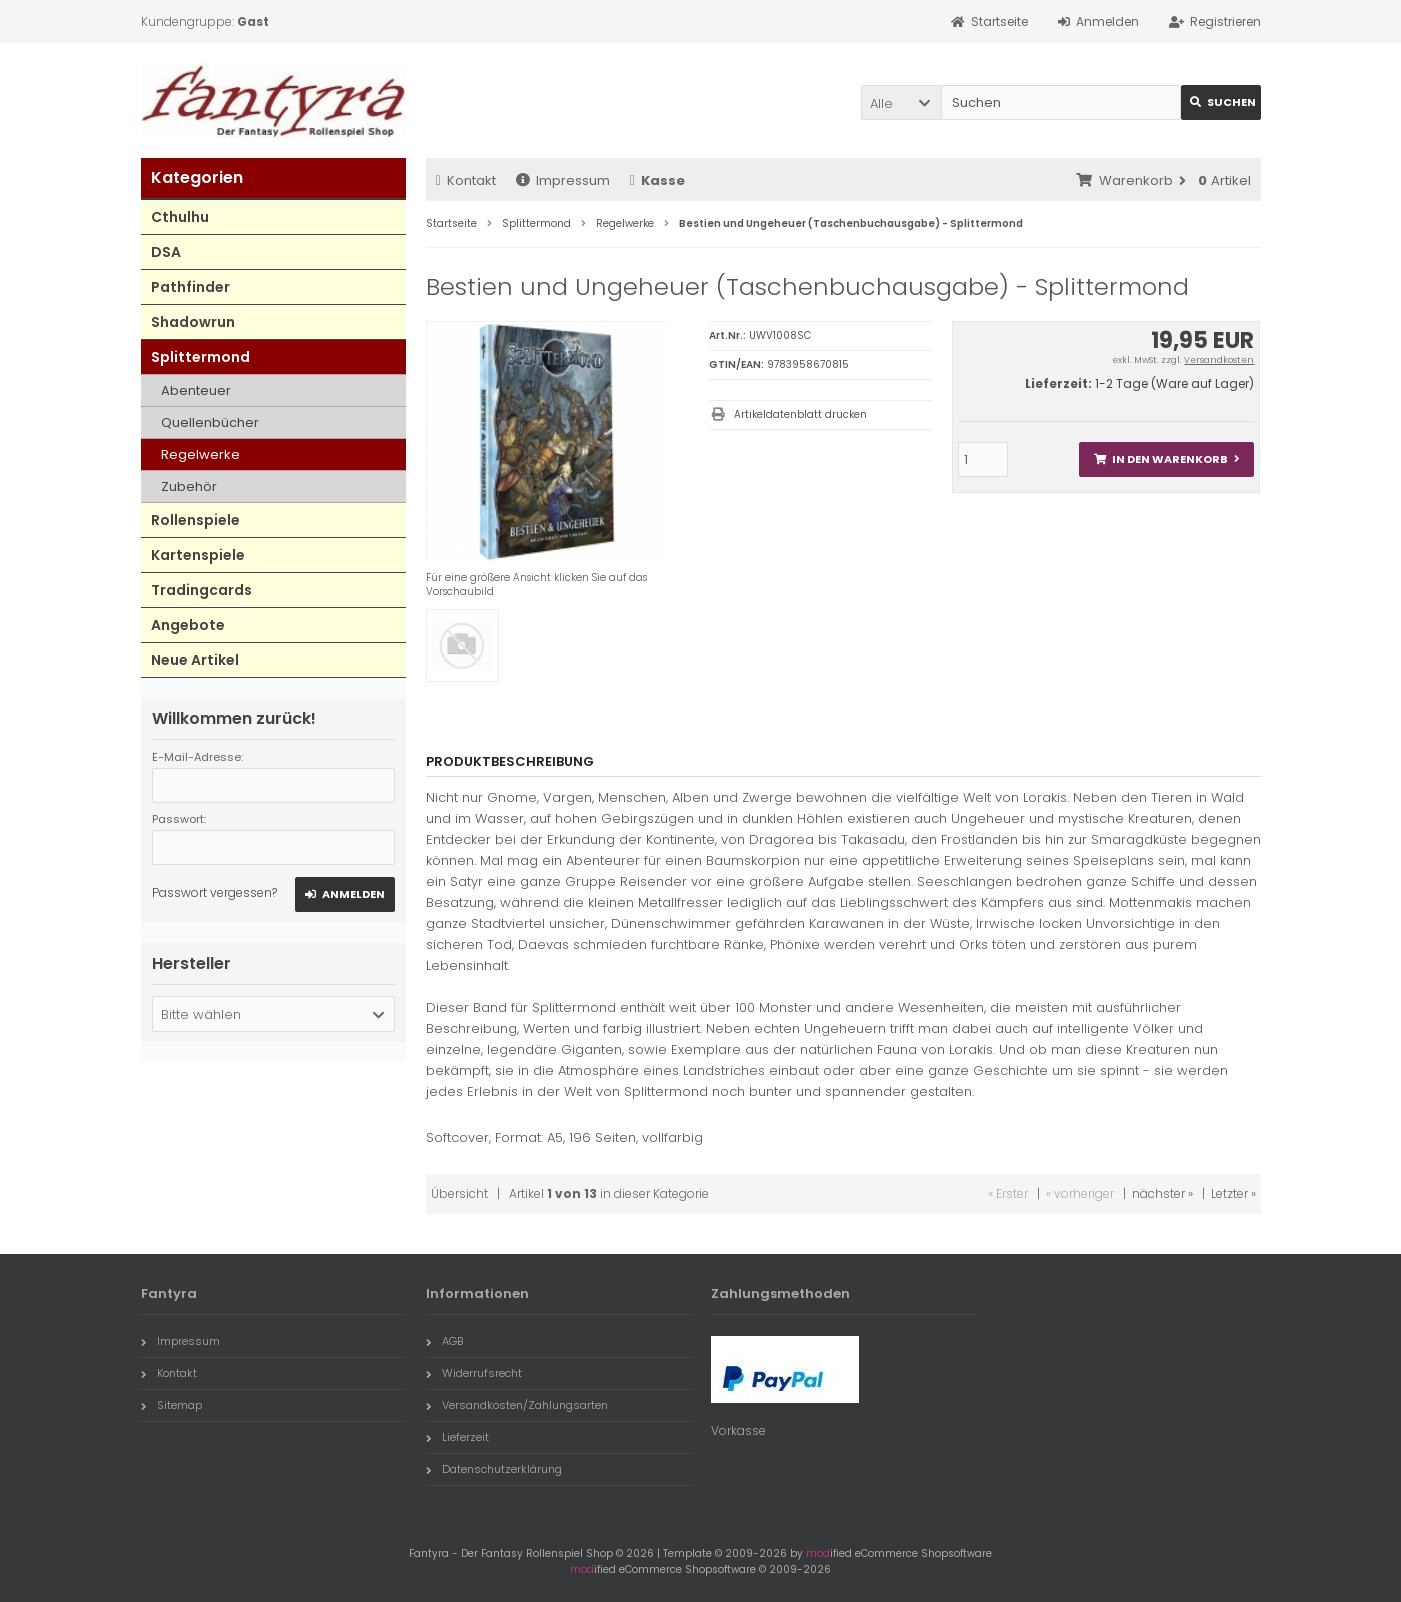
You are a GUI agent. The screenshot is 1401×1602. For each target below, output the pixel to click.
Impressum (563, 180)
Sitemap (171, 1405)
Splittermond (200, 357)
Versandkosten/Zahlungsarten (517, 1405)
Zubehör (189, 486)
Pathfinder (190, 287)
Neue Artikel (195, 660)
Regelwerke (200, 454)
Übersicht (459, 1193)
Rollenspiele (195, 520)
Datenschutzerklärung (494, 1469)
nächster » (1162, 1193)
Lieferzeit (457, 1437)
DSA (166, 252)
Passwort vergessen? (214, 892)
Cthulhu (180, 217)
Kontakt (466, 180)
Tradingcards (201, 590)
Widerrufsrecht (474, 1373)
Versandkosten (1219, 360)
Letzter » (1233, 1193)
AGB (444, 1341)
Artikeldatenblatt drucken (800, 414)
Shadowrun (193, 322)
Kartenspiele (198, 555)
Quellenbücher (210, 422)
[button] (901, 102)
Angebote (188, 625)
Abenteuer (196, 390)
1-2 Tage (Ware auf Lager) (1174, 383)
